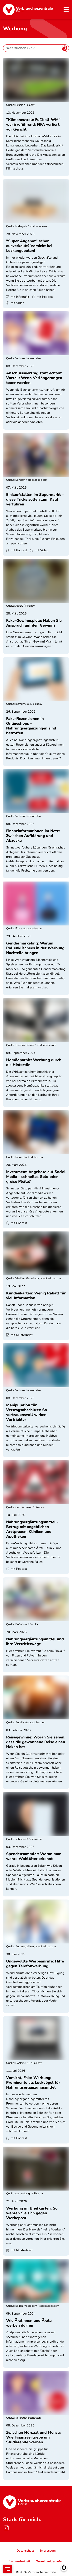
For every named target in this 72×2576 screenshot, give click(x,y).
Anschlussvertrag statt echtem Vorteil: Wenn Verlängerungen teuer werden (34, 377)
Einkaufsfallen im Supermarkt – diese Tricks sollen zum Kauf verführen (35, 499)
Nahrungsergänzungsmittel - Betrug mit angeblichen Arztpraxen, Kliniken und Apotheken (32, 1529)
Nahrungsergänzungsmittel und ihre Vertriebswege (35, 1641)
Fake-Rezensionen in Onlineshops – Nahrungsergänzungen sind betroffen (31, 726)
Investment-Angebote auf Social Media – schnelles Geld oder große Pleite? (36, 1176)
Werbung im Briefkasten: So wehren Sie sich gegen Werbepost (32, 2213)
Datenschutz (25, 2551)
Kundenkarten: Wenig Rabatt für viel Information (36, 1296)
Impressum (48, 2551)
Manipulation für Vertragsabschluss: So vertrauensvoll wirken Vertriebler (26, 1412)
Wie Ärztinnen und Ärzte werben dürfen (29, 2323)
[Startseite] (28, 9)
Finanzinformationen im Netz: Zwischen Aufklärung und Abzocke (33, 835)
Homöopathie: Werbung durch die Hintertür (33, 1062)
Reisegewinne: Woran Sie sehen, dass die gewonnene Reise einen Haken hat (35, 1742)
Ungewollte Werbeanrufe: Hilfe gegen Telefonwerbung (35, 1964)
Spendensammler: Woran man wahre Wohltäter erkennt (33, 1856)
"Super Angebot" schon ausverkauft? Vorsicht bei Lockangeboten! (29, 245)
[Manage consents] (63, 2567)
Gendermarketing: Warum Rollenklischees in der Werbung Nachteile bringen (35, 947)
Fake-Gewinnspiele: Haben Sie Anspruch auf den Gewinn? (34, 623)
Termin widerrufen (50, 2561)
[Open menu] (7, 2569)
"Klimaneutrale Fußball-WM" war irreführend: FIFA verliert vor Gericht (33, 124)
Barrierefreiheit (19, 2561)
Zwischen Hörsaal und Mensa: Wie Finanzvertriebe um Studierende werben (33, 2437)
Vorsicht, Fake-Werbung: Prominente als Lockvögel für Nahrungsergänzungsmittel (33, 2082)
